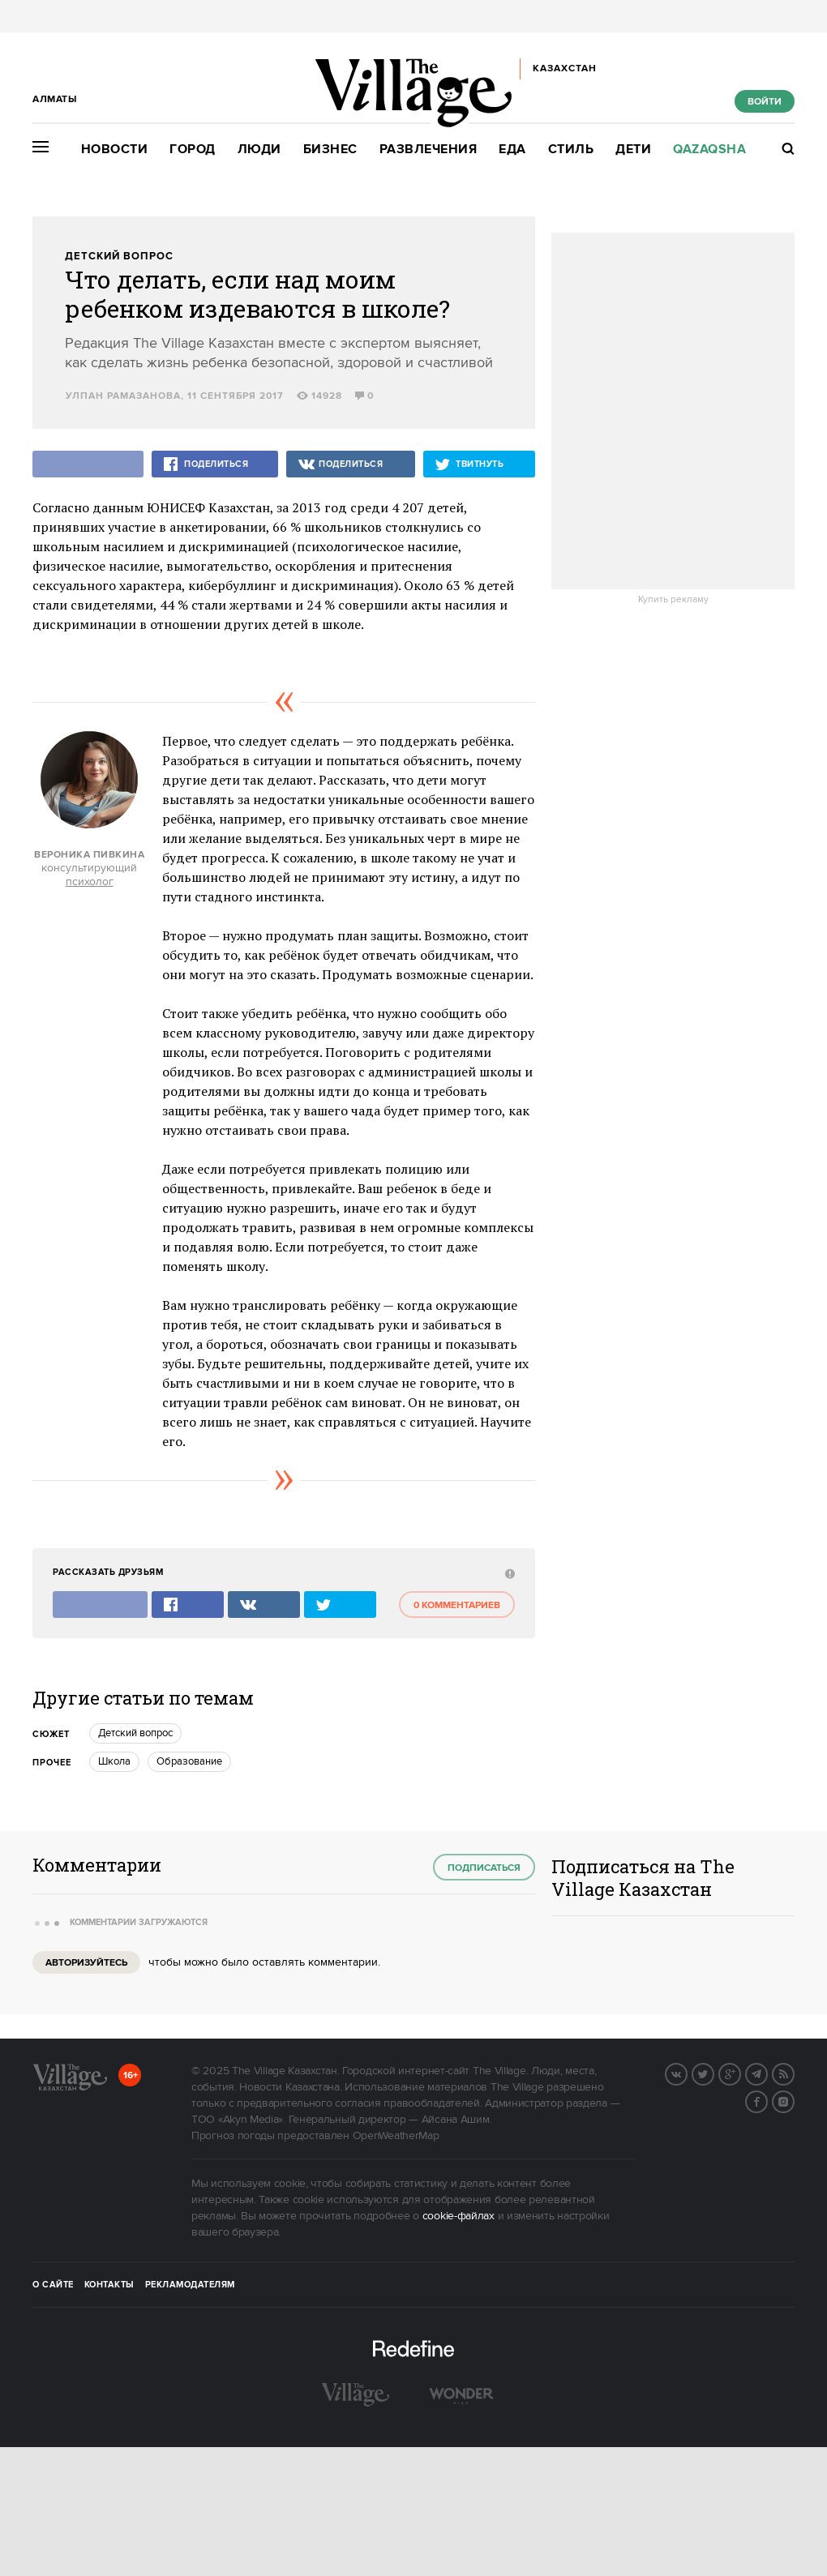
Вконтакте (687, 2072)
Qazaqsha (709, 149)
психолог (90, 882)
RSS (794, 2072)
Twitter (713, 2072)
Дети (633, 149)
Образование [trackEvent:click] (189, 1761)
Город (192, 149)
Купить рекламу (673, 600)
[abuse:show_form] (508, 1573)
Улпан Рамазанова (123, 396)
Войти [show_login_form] (765, 102)
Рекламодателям (190, 2285)
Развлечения (428, 149)
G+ (740, 2072)
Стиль (571, 149)
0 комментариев (457, 1605)
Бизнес (330, 149)
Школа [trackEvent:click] (114, 1761)
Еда (512, 149)
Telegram (767, 2072)
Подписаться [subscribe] (484, 1868)
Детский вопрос (119, 256)
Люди (259, 149)
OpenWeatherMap (396, 2136)
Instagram (794, 2100)
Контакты (109, 2285)
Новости (114, 149)
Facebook (767, 2100)
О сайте (53, 2285)
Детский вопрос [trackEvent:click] (135, 1733)
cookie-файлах (458, 2216)
